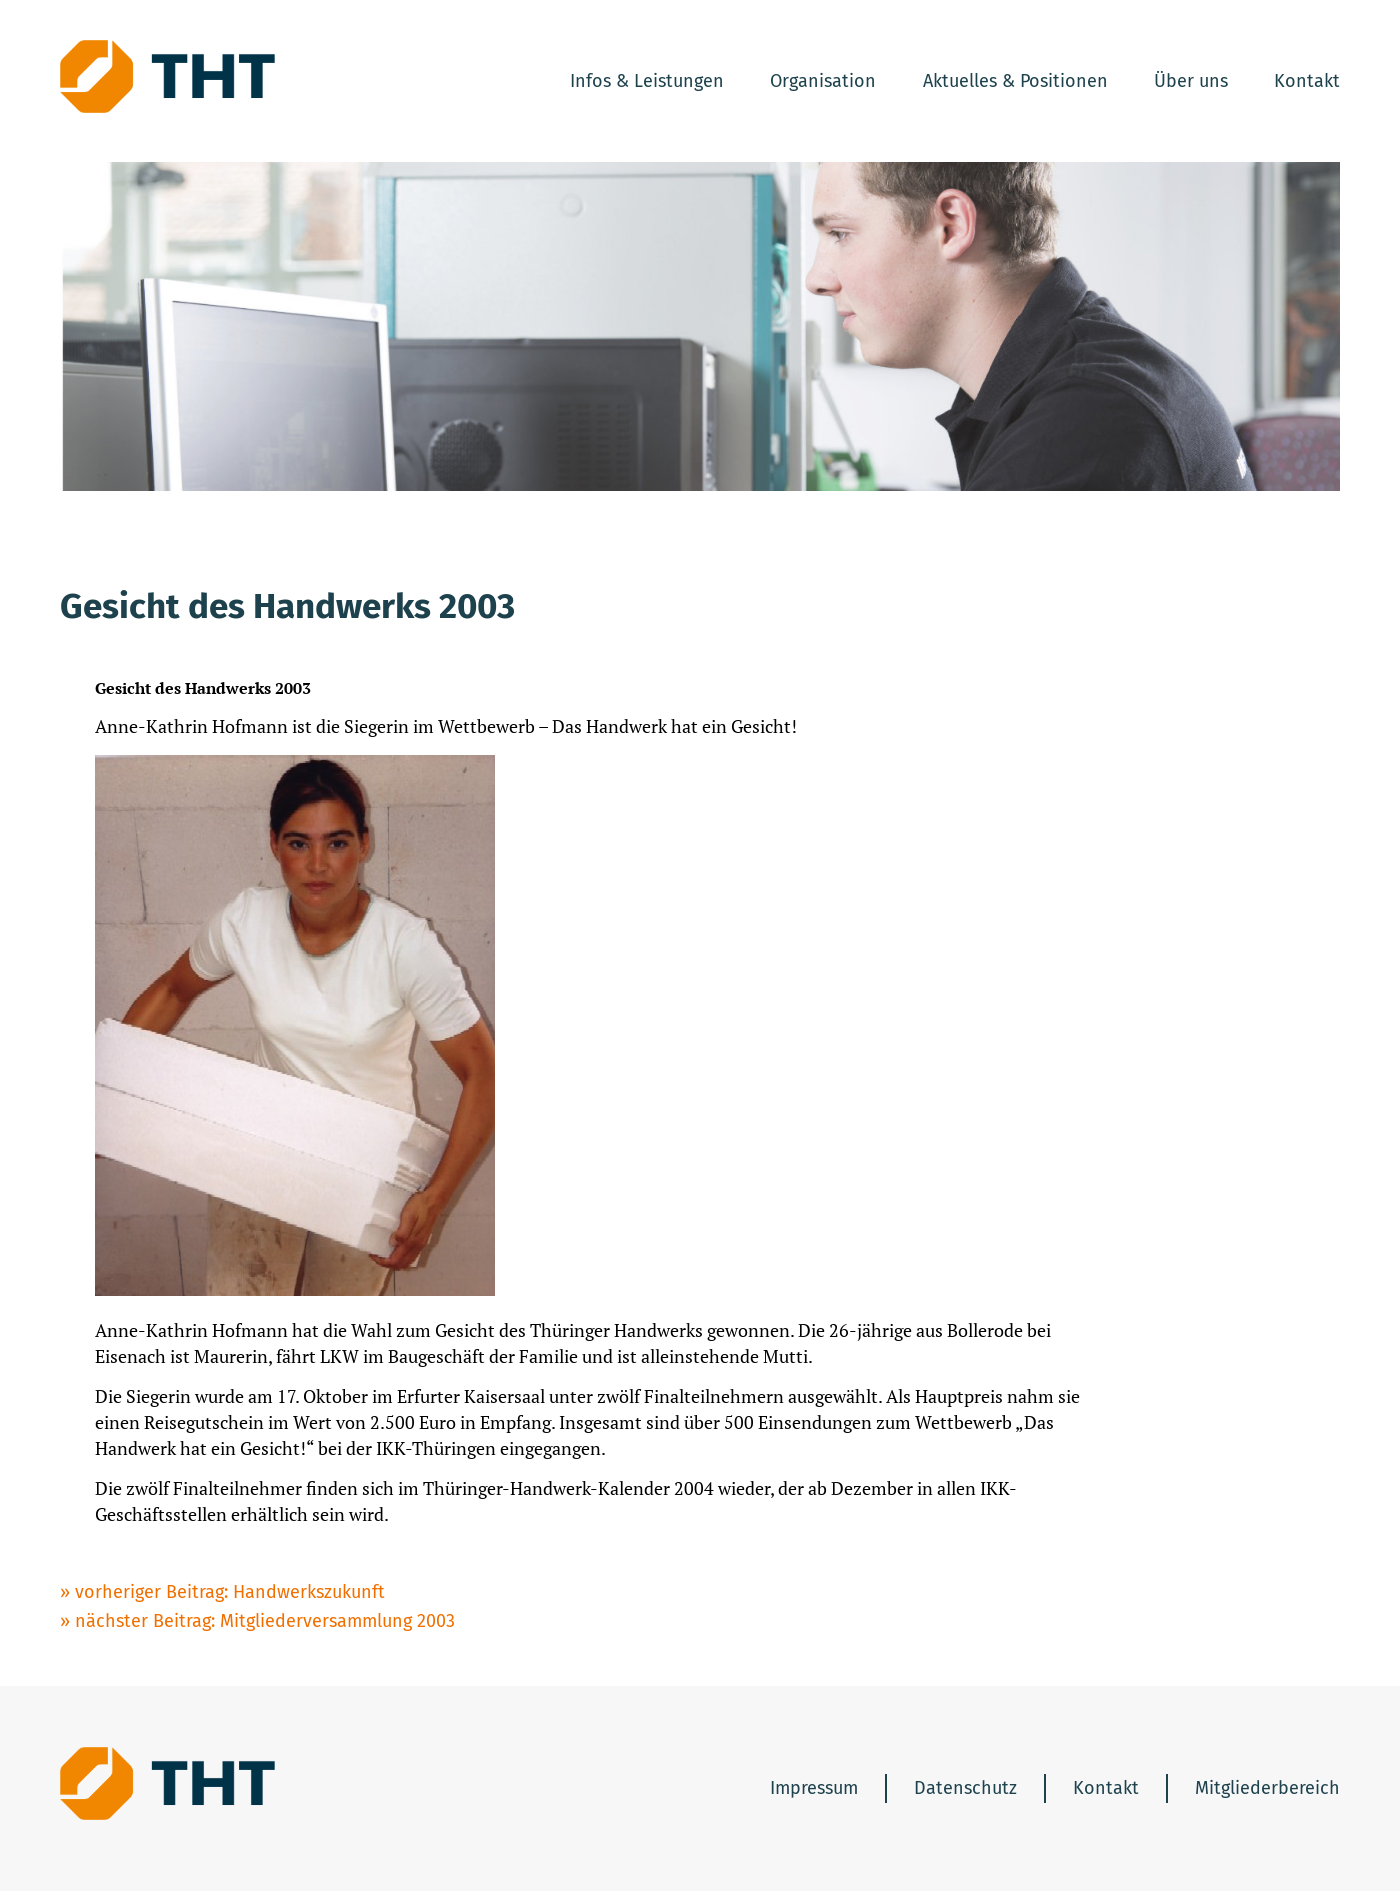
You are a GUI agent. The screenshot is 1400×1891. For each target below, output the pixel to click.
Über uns (1191, 81)
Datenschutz (965, 1788)
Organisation (823, 81)
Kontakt (1307, 81)
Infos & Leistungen (647, 81)
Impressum (814, 1788)
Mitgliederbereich (1267, 1788)
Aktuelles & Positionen (1015, 81)
